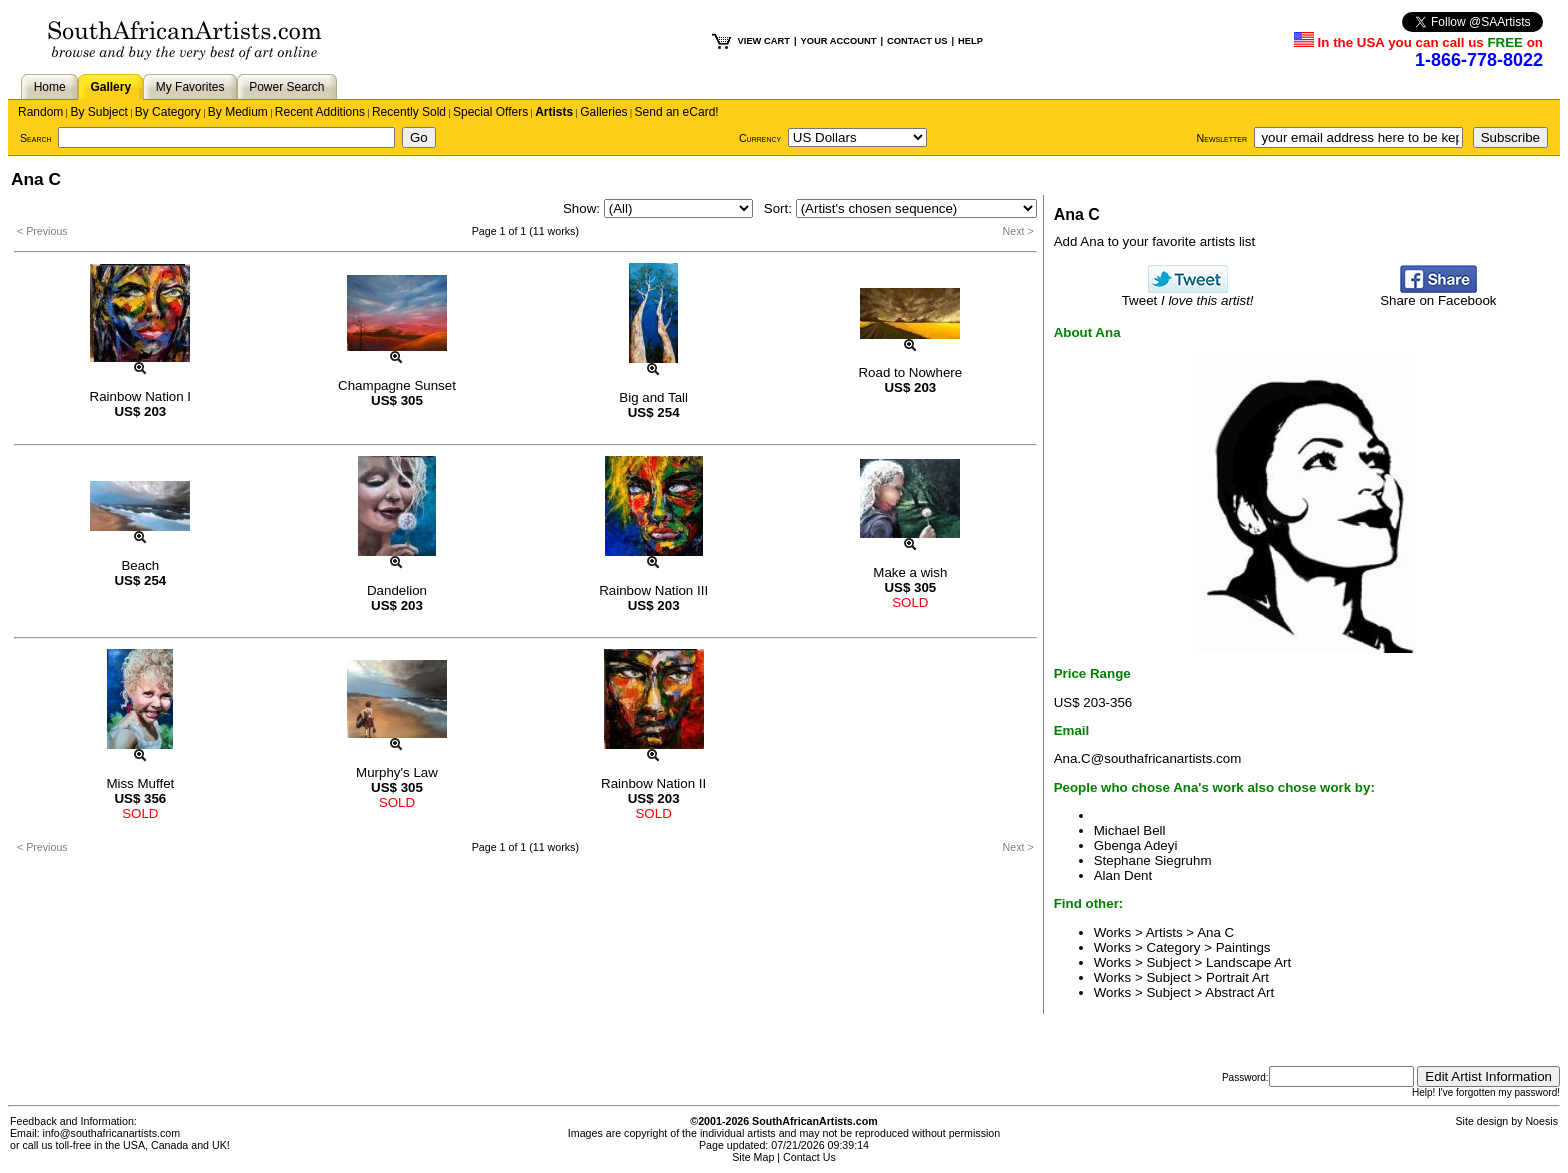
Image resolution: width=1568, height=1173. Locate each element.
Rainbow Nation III (653, 590)
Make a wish (910, 572)
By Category (168, 112)
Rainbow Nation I (141, 396)
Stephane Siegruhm (1153, 860)
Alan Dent (1123, 875)
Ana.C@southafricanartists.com (1148, 758)
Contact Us (809, 1157)
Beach (140, 565)
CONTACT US (917, 41)
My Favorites (190, 87)
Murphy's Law (397, 772)
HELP (970, 41)
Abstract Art (1239, 992)
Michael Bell (1130, 830)
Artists (554, 112)
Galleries (603, 112)
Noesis (1541, 1121)
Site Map (753, 1157)
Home (50, 87)
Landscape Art (1248, 962)
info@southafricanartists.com (112, 1133)
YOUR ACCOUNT (839, 41)
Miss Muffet (140, 783)
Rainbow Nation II (653, 783)
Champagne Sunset (397, 385)
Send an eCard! (677, 112)
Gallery (110, 87)
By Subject (98, 112)
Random (40, 112)
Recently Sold (409, 112)
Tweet (1188, 294)
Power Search (286, 87)
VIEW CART (764, 41)
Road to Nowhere (910, 372)
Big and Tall (653, 397)
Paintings (1243, 947)
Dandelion (397, 590)
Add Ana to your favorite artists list (1155, 241)
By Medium (238, 112)
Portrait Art (1237, 977)
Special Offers (490, 112)
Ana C (1215, 932)
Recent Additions (320, 112)
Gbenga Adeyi (1136, 845)
